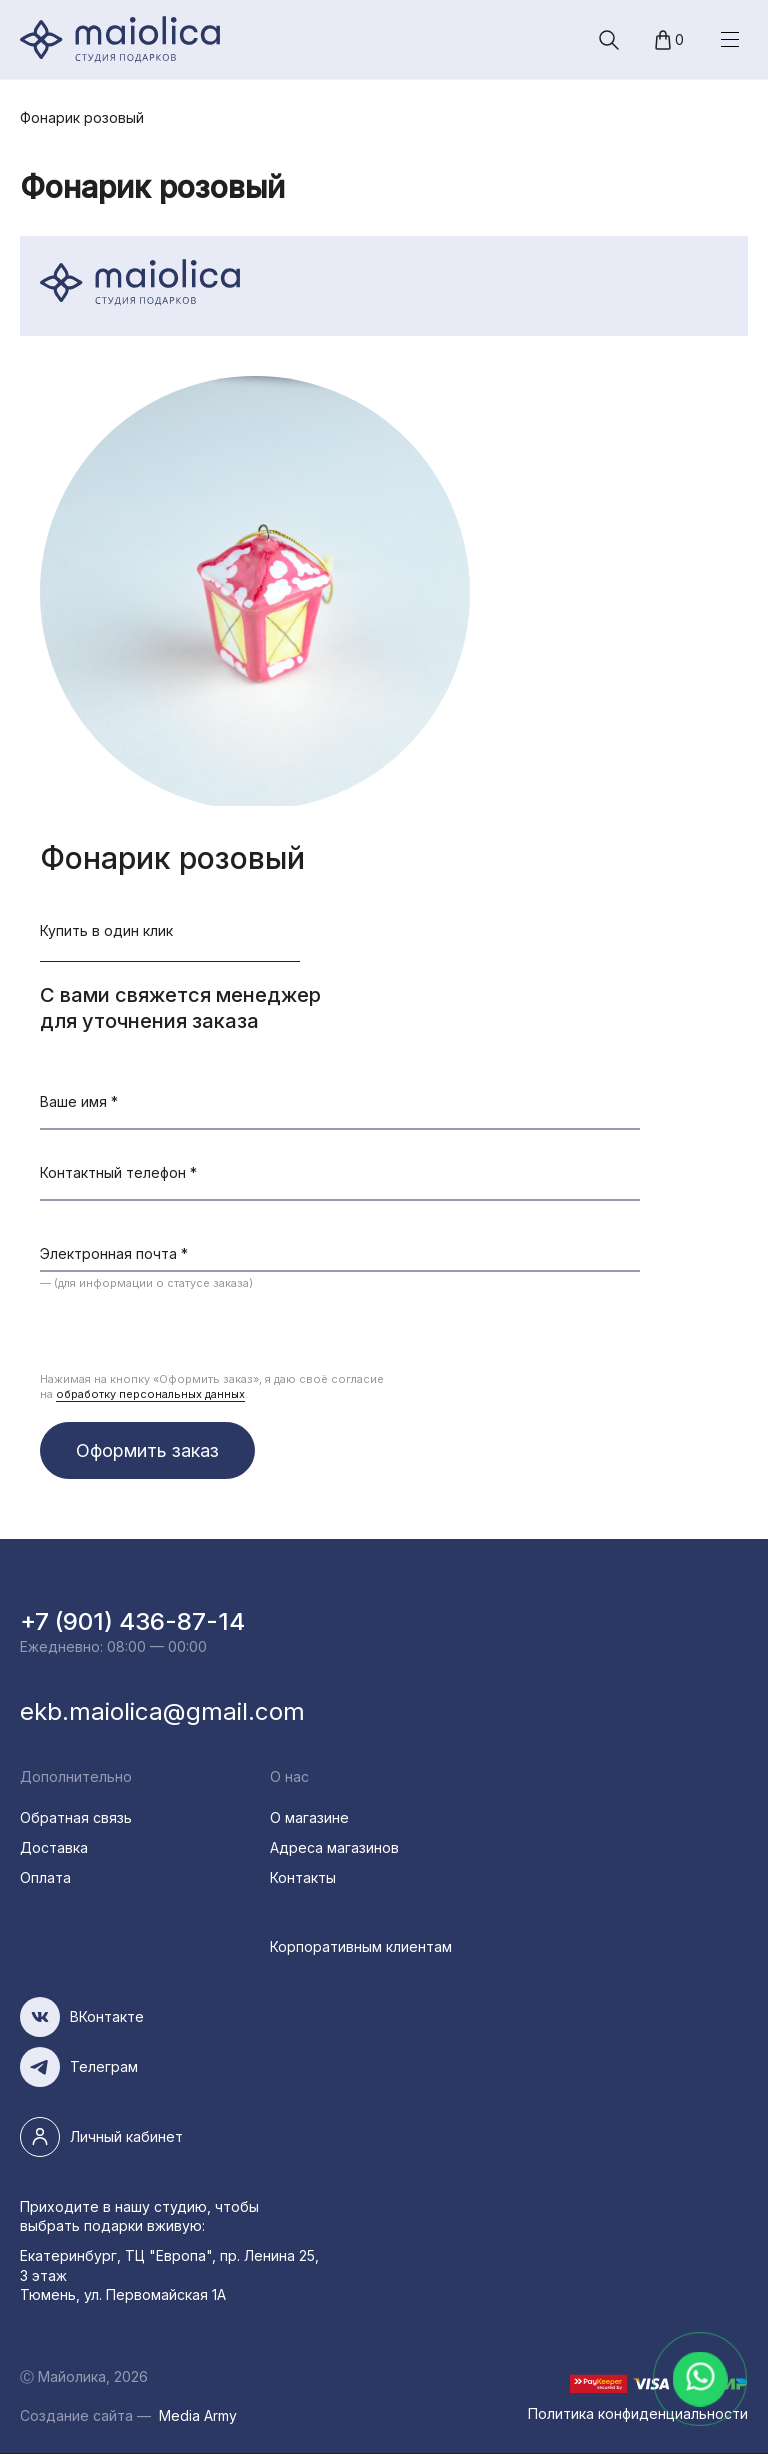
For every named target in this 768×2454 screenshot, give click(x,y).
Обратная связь (76, 1817)
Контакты (303, 1877)
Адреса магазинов (334, 1847)
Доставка (54, 1847)
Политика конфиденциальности (638, 2413)
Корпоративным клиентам (361, 1946)
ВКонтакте (107, 2016)
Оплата (45, 1877)
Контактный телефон (118, 1172)
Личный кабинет (126, 2136)
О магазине (309, 1817)
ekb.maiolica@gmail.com (162, 1711)
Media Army (198, 2415)
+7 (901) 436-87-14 (132, 1621)
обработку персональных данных (150, 1394)
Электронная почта (114, 1253)
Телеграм (104, 2066)
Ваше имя (79, 1101)
